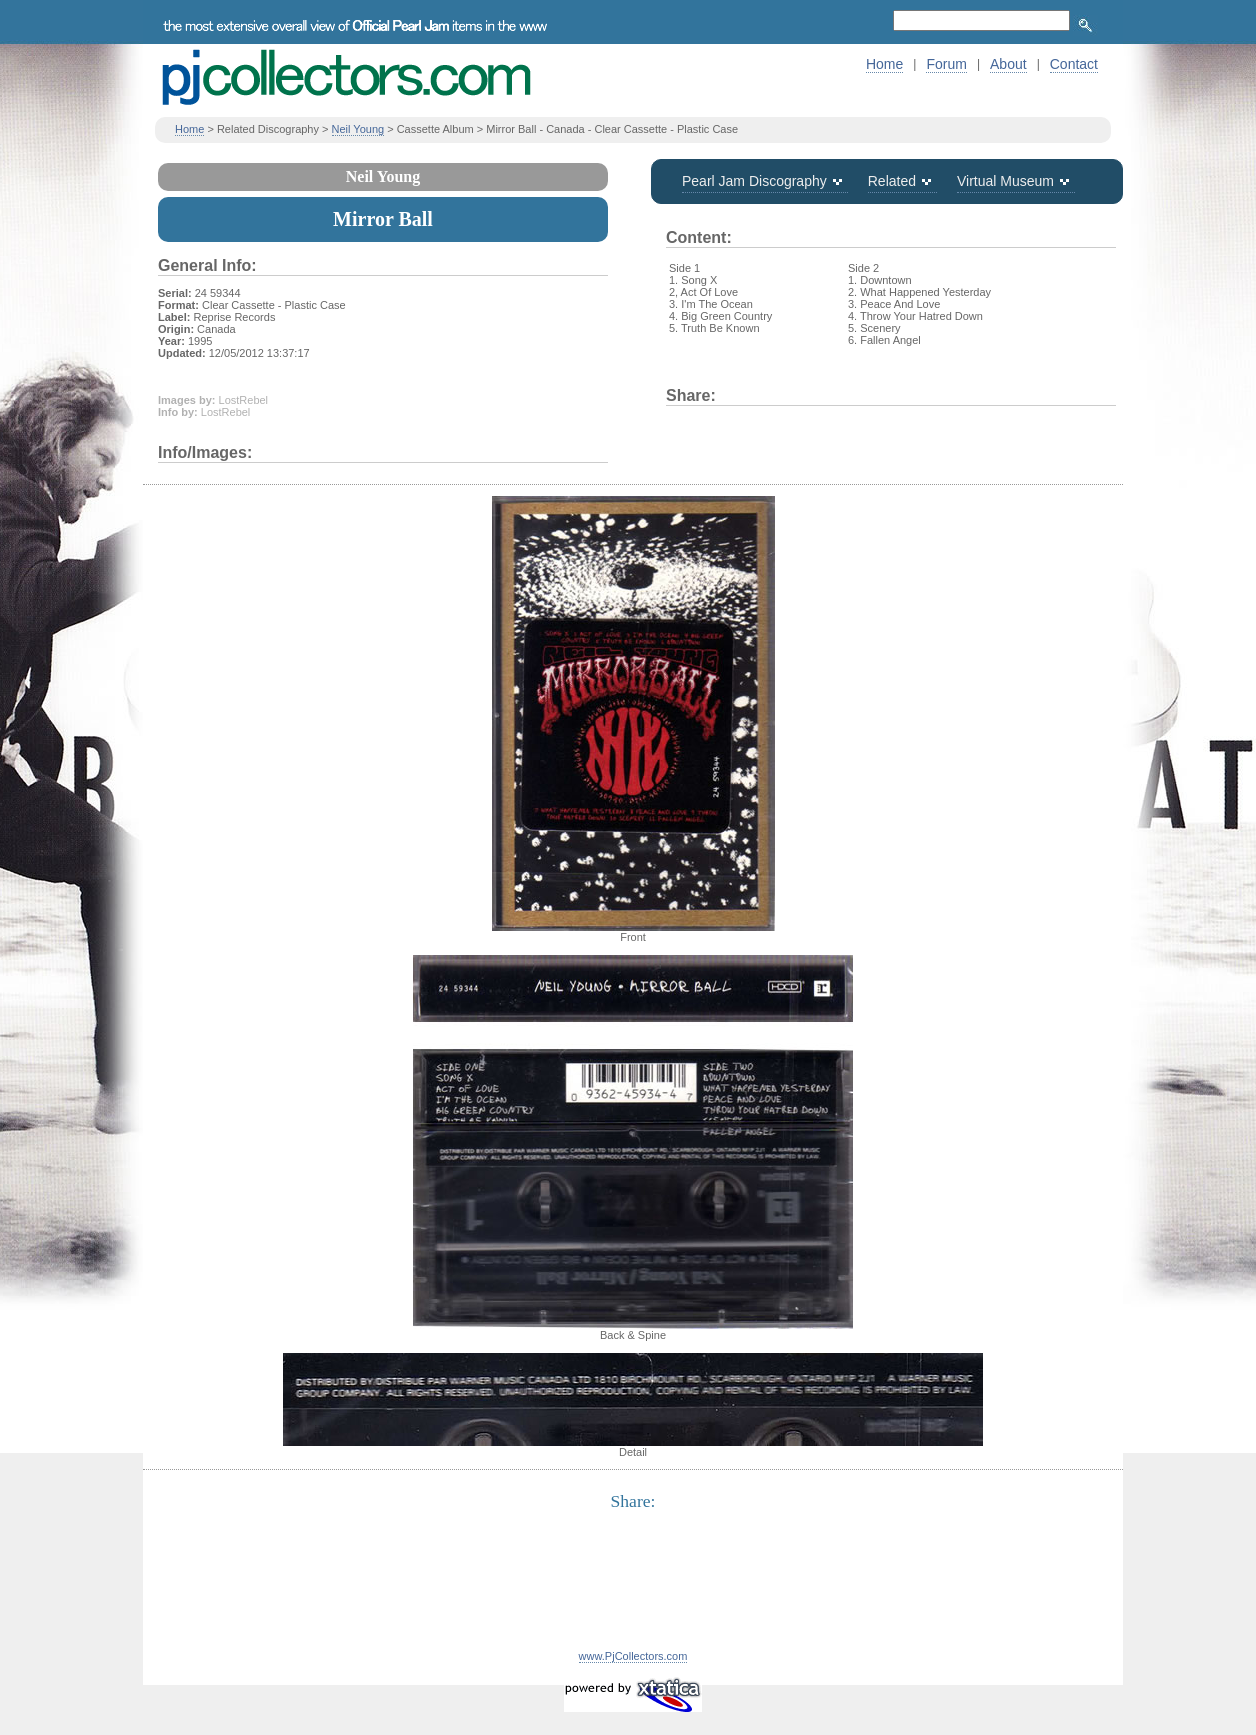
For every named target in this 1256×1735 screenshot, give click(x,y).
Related (892, 181)
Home (884, 64)
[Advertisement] (633, 1592)
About (1008, 64)
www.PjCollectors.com (633, 1656)
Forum (946, 64)
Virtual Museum (1005, 181)
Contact (1074, 64)
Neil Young (358, 129)
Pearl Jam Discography (754, 181)
